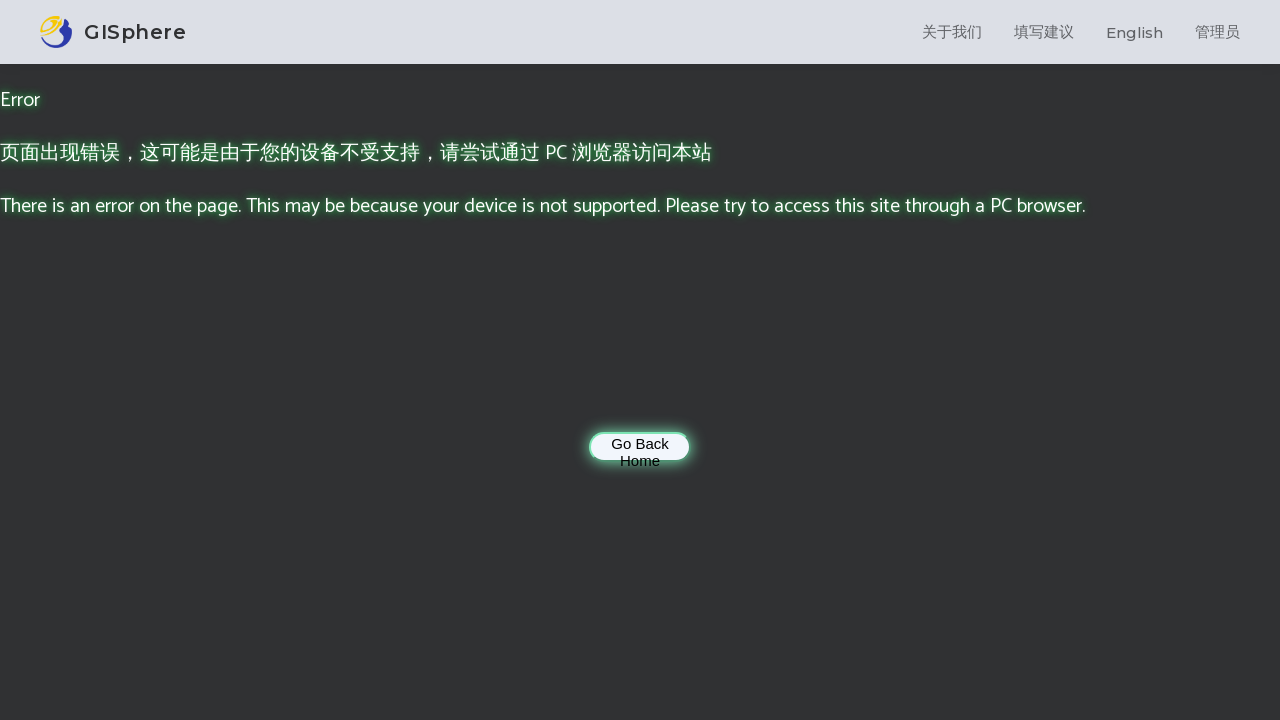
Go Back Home (640, 448)
